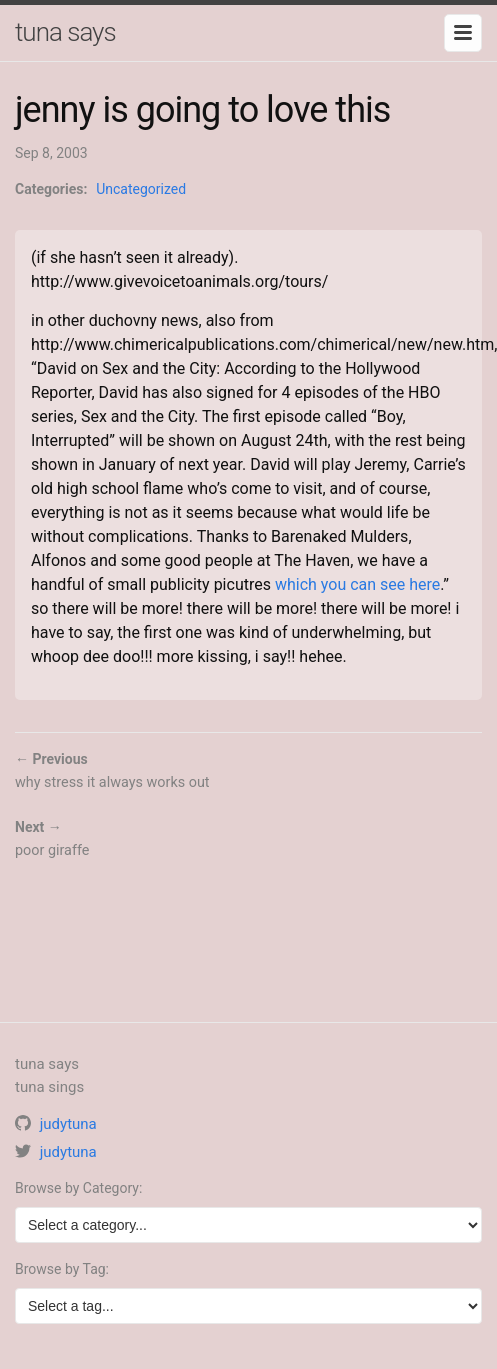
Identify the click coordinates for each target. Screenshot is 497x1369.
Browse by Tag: (62, 1269)
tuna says (65, 32)
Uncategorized (141, 189)
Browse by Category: (78, 1188)
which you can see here (357, 584)
